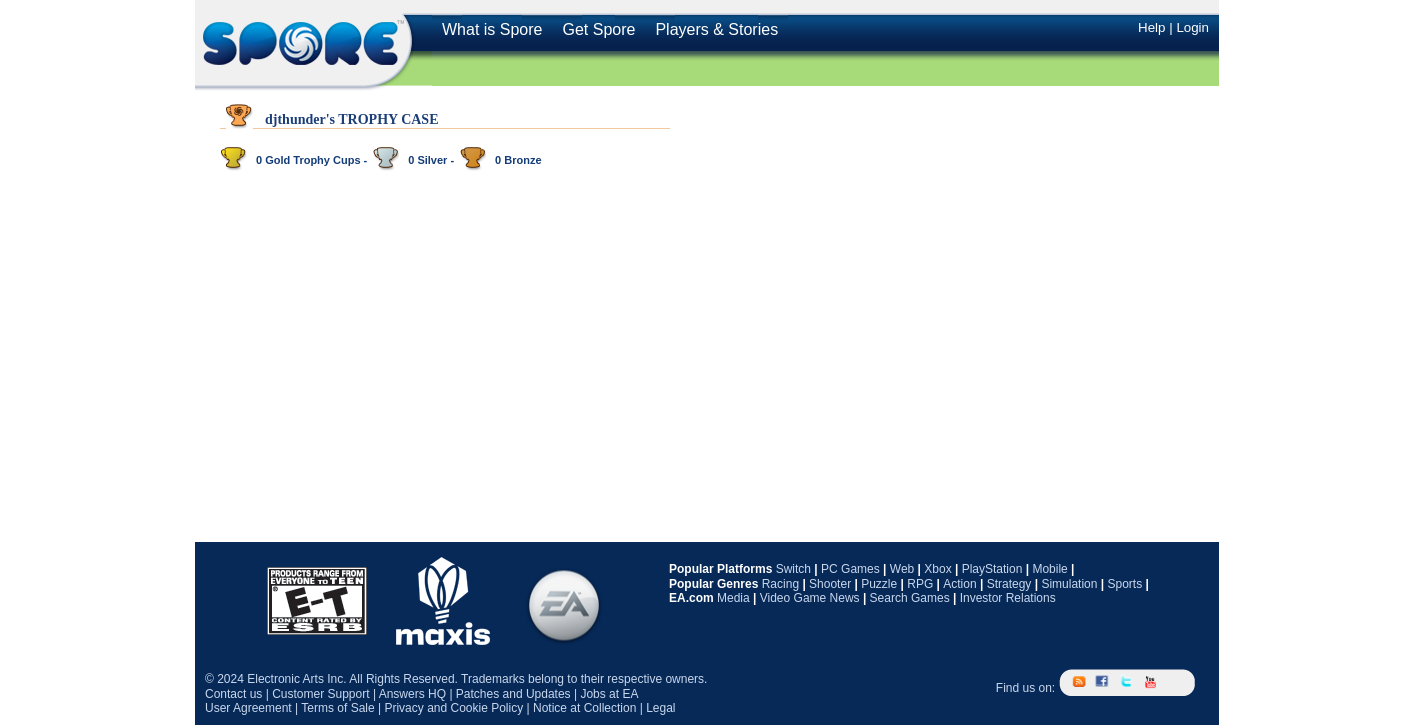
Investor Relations (1008, 598)
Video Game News (810, 598)
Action (959, 584)
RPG (920, 584)
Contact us (233, 694)
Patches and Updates (513, 694)
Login (1192, 27)
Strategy (1009, 584)
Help (1151, 27)
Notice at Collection (584, 708)
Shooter (830, 584)
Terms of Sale (337, 708)
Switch (793, 569)
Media (733, 598)
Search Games (910, 598)
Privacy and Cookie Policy (453, 708)
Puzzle (879, 584)
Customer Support (320, 694)
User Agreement (248, 708)
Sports (1124, 584)
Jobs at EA (609, 694)
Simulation (1069, 584)
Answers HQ (412, 694)
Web (902, 569)
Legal (660, 708)
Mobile (1049, 569)
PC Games (850, 569)
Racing (780, 584)
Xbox (937, 569)
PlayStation (992, 569)
